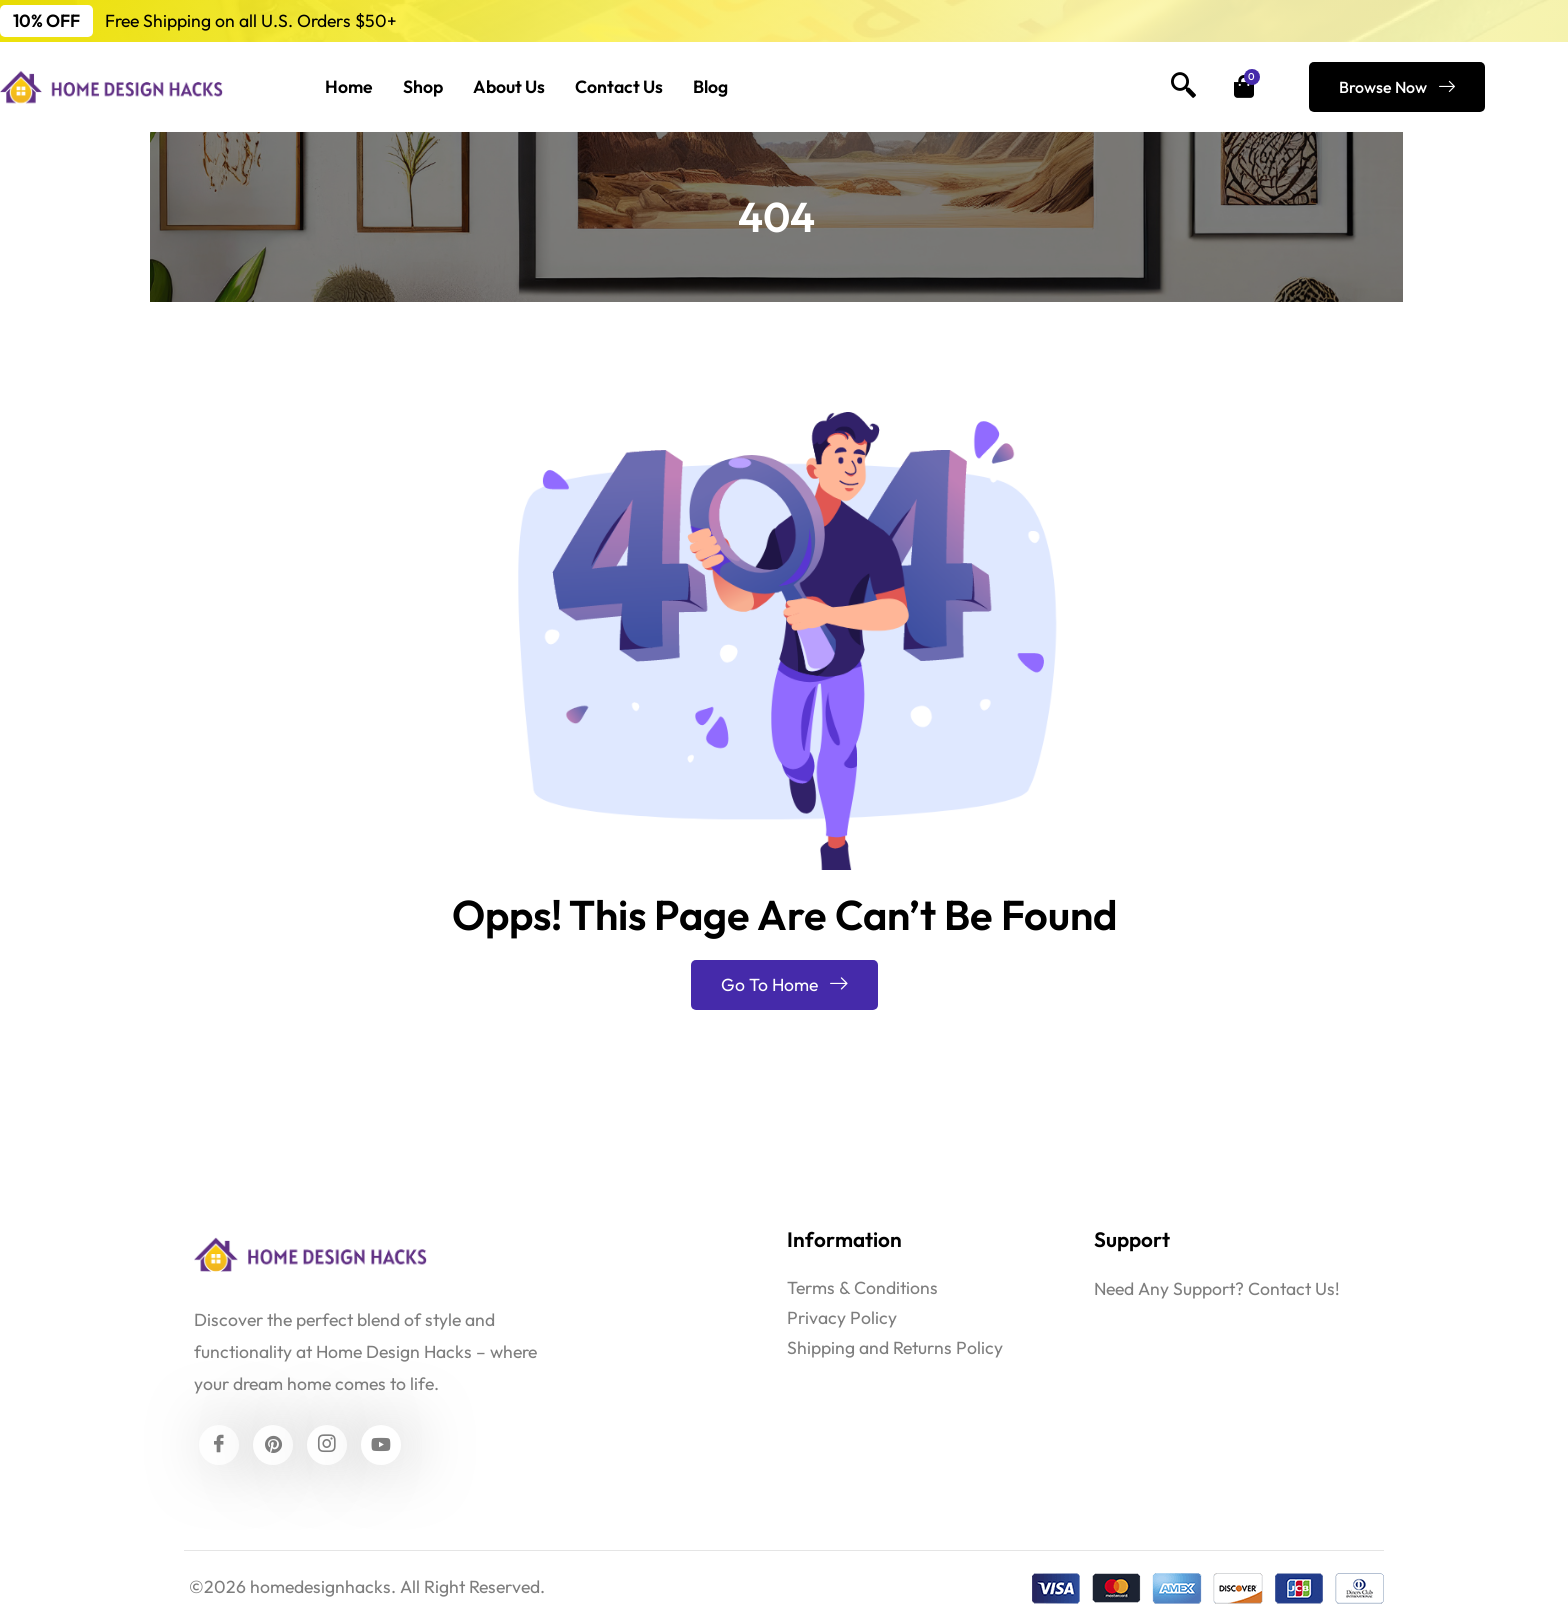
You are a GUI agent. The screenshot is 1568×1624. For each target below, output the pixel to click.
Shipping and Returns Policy (895, 1347)
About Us (509, 86)
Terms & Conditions (862, 1287)
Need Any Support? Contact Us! (1217, 1288)
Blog (710, 86)
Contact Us (619, 86)
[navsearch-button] (1184, 87)
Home (349, 86)
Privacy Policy (842, 1317)
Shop (423, 86)
